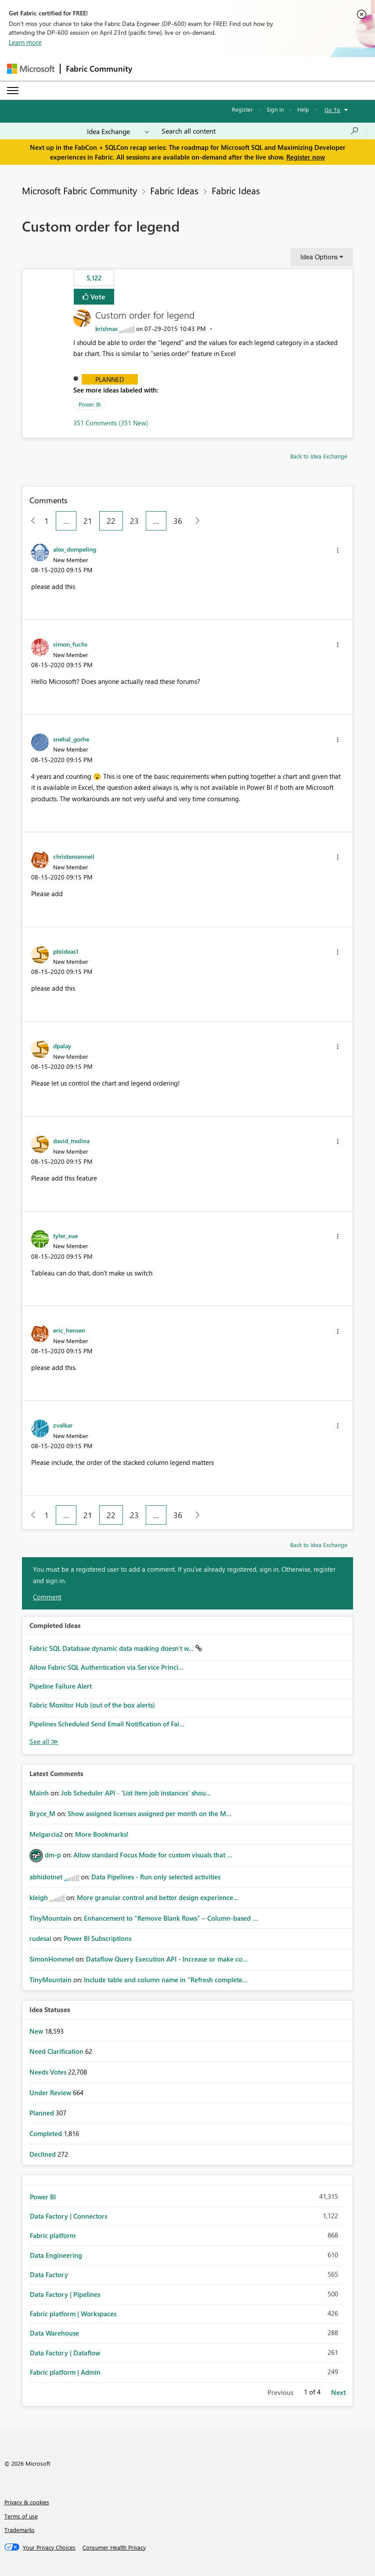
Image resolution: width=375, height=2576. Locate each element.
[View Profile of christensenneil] (73, 856)
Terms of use (21, 2516)
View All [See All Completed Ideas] (43, 1742)
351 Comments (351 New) (110, 422)
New (37, 2031)
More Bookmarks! (102, 1834)
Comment (47, 1596)
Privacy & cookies (26, 2502)
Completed (46, 2133)
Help (303, 109)
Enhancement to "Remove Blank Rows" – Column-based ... (171, 1918)
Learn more (25, 42)
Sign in (275, 109)
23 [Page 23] (134, 521)
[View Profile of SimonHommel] (51, 1959)
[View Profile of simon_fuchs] (70, 643)
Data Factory (49, 2274)
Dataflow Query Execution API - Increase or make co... (167, 1959)
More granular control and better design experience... (157, 1897)
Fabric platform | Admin (65, 2372)
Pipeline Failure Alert (60, 1686)
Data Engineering (56, 2255)
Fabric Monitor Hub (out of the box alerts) (92, 1704)
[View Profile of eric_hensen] (69, 1330)
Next (338, 2392)
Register (242, 109)
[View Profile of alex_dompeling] (74, 549)
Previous (280, 2392)
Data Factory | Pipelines (65, 2294)
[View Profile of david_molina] (71, 1140)
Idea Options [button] (319, 256)
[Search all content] (260, 131)
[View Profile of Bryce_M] (42, 1813)
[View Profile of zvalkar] (62, 1425)
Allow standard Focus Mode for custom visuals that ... (152, 1854)
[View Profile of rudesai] (40, 1938)
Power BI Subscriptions (97, 1938)
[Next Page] (195, 521)
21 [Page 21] (87, 521)
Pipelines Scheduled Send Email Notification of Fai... (106, 1723)
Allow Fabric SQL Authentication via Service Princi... (106, 1667)
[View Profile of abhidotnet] (45, 1876)
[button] (338, 550)
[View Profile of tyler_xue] (65, 1235)
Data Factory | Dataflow (65, 2352)
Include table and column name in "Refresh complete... (166, 1979)
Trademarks (19, 2529)
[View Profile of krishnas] (106, 328)
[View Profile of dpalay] (62, 1045)
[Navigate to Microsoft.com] (30, 69)
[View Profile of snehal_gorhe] (71, 738)
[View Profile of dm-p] (53, 1854)
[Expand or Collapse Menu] (12, 90)
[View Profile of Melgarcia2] (46, 1834)
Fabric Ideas (174, 190)
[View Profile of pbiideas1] (66, 951)
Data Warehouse (54, 2333)
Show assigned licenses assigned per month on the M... (149, 1813)
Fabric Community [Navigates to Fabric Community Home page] (99, 68)
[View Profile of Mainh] (39, 1792)
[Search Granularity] (118, 131)
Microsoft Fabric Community (79, 190)
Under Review (51, 2092)
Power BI (90, 404)
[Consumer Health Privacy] (114, 2547)
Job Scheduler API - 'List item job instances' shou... (136, 1792)
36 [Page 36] (177, 521)
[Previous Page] (29, 521)
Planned (109, 379)
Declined (43, 2154)
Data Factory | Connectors (68, 2216)
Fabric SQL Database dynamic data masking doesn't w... (112, 1648)
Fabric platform (53, 2235)
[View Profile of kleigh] (38, 1897)
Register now (305, 157)
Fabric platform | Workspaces (73, 2313)
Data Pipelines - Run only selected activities (155, 1876)
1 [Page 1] (46, 521)
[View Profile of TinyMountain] (50, 1918)
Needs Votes (48, 2071)
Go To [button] (332, 109)
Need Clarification (57, 2051)
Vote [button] (97, 296)
